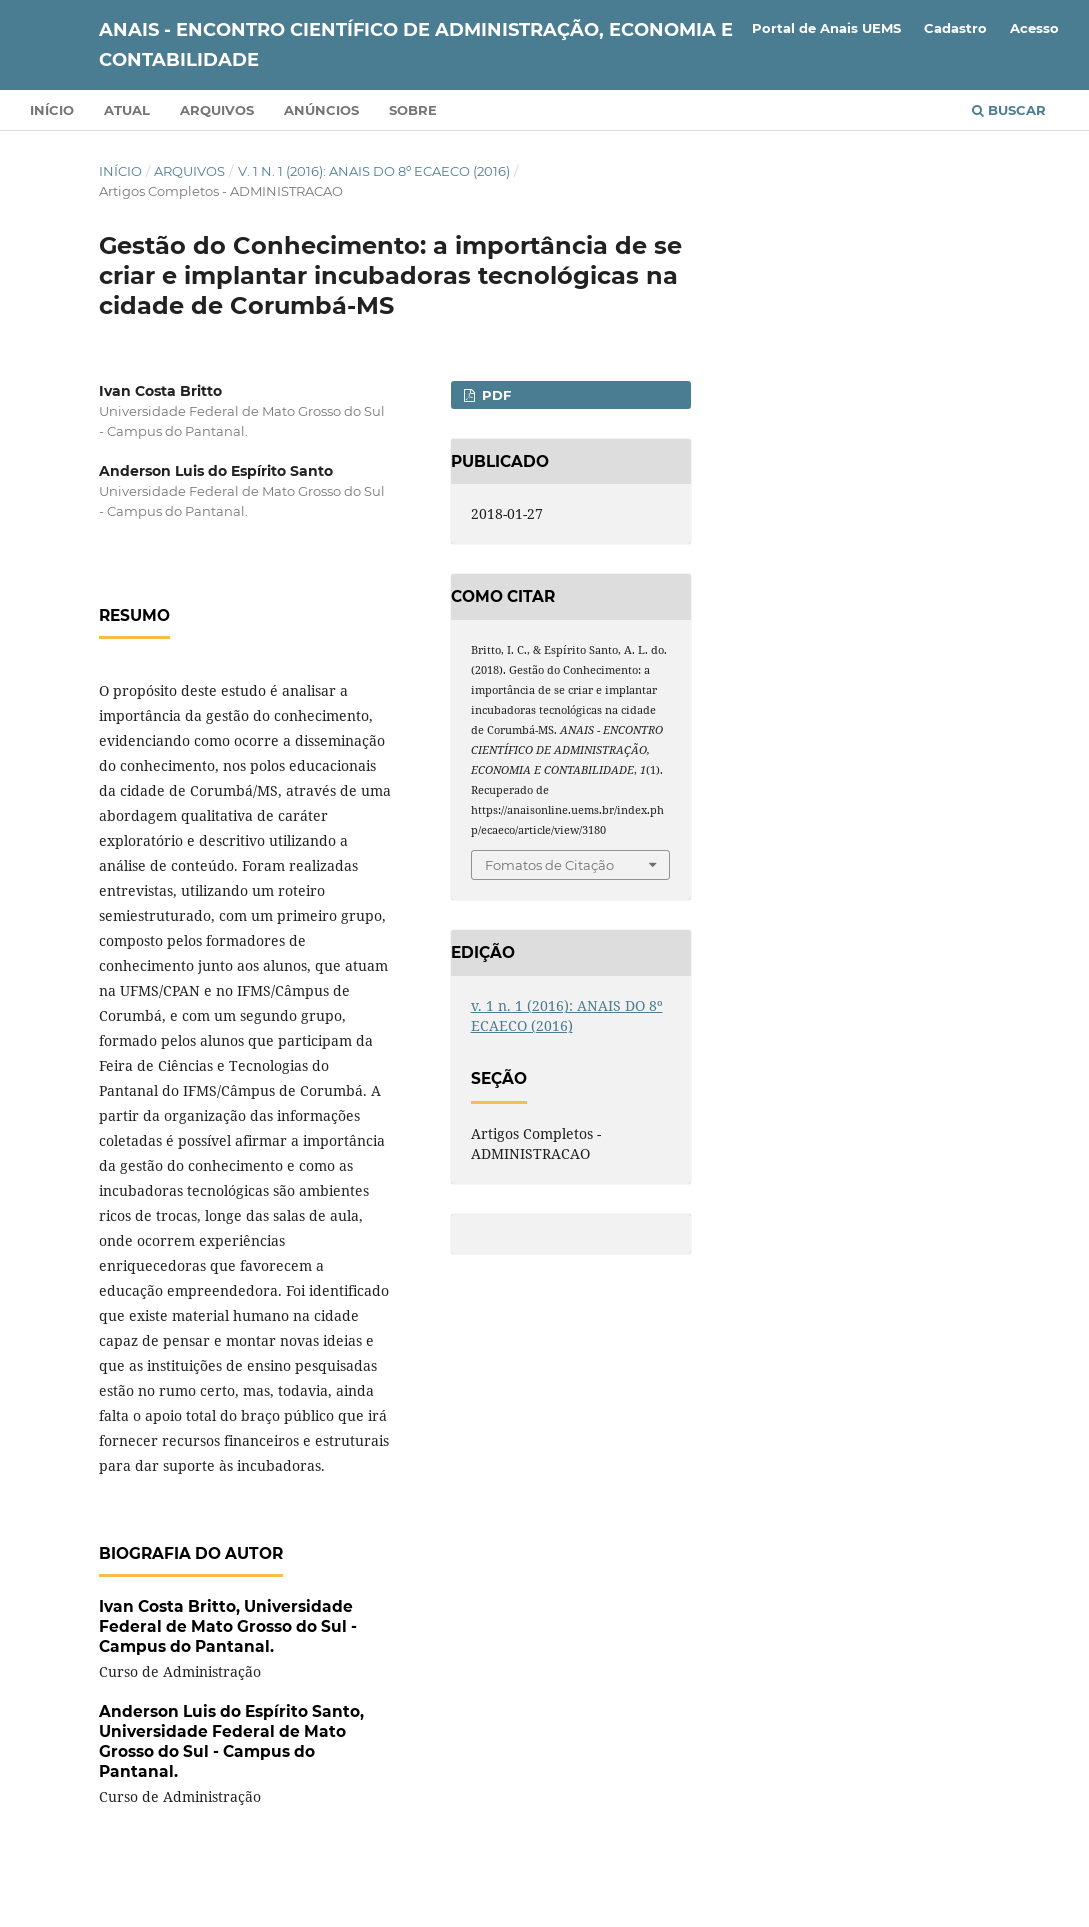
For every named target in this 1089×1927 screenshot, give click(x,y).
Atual (127, 110)
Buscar (1009, 110)
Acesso (1034, 28)
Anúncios (321, 110)
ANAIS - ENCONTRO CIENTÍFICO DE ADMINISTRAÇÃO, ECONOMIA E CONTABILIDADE (416, 45)
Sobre (413, 110)
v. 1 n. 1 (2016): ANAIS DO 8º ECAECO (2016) (374, 171)
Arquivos (217, 110)
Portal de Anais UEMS (826, 28)
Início (52, 110)
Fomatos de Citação (549, 865)
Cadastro (955, 28)
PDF (494, 395)
